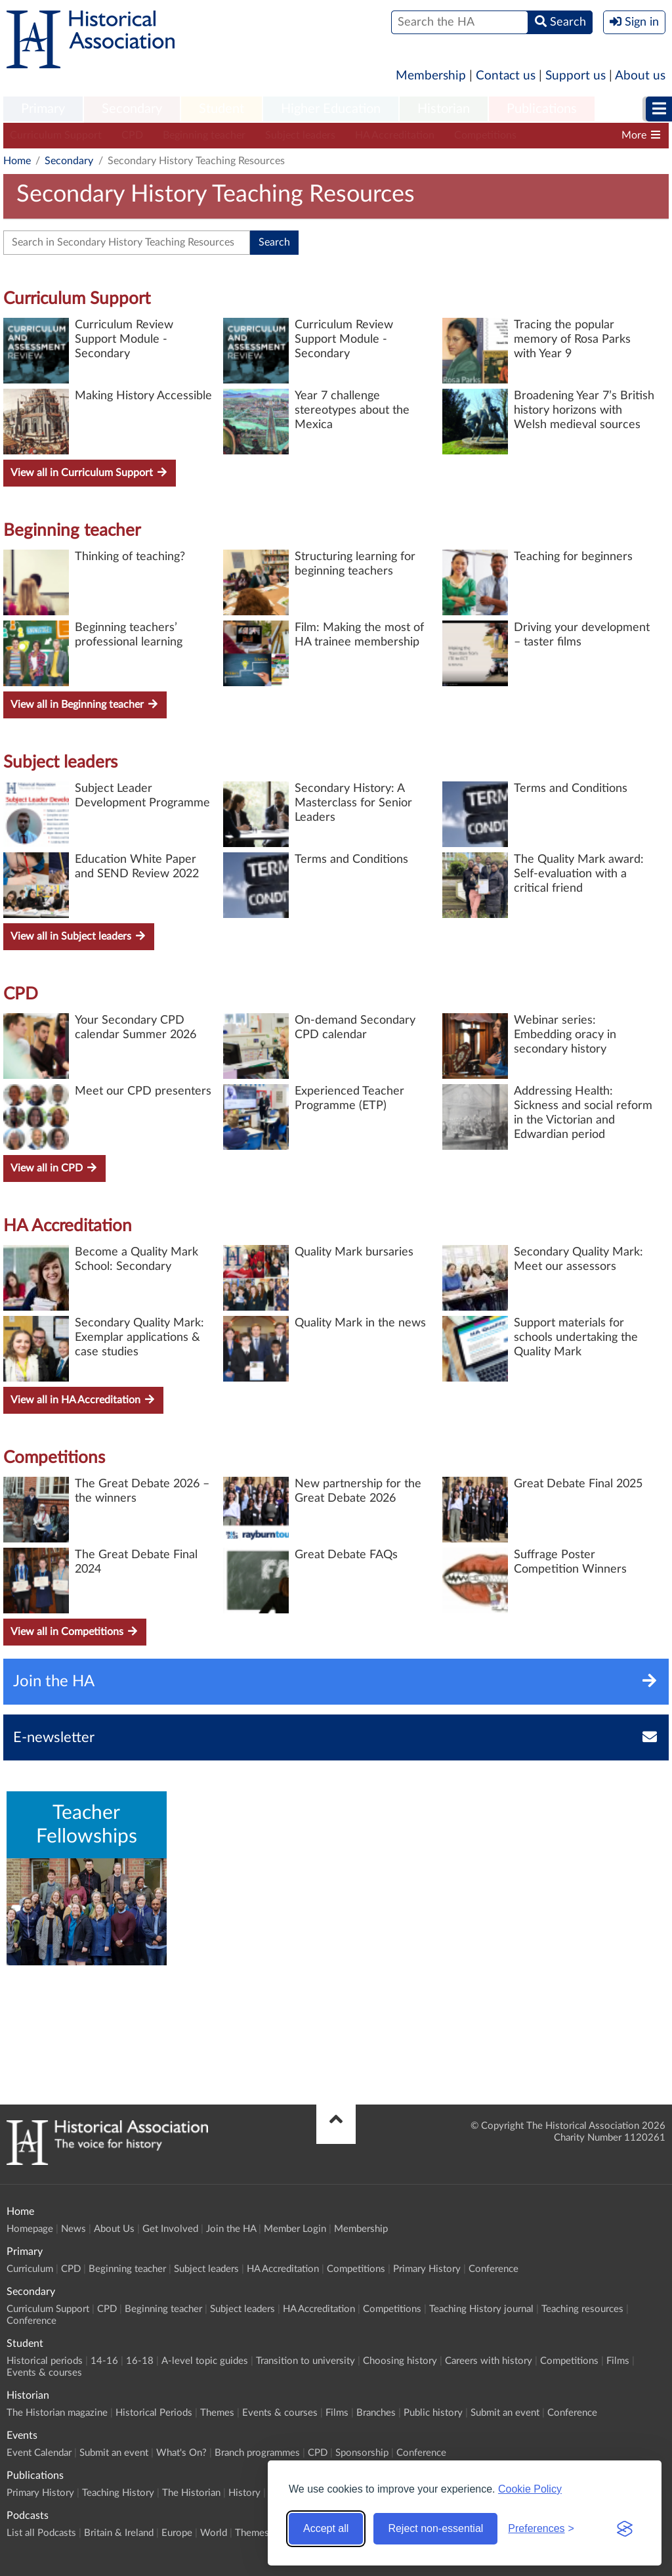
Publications (542, 109)
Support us (575, 76)
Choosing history (400, 2361)
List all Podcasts (41, 2533)
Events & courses (44, 2373)
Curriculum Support (56, 135)
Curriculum (30, 2269)
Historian (443, 109)
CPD (132, 135)
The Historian (191, 2493)
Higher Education (331, 109)
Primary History (427, 2269)
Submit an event (505, 2413)
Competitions (485, 135)
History (244, 2493)
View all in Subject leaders (78, 936)
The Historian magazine (57, 2413)
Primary (43, 109)
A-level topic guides (204, 2361)
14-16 (104, 2361)
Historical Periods (154, 2413)
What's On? (181, 2453)
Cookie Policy (530, 2489)
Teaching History (118, 2493)
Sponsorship (361, 2453)
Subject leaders (300, 135)
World (213, 2533)
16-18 (140, 2361)
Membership (431, 76)
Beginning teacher (204, 135)
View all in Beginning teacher (84, 704)
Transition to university (305, 2361)
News (73, 2229)
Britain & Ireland (119, 2533)
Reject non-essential (435, 2528)
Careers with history (488, 2361)
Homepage (30, 2229)
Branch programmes (257, 2453)
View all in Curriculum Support (89, 472)
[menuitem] (43, 110)
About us (640, 76)
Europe (176, 2533)
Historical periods (45, 2361)
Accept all (325, 2528)
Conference (493, 2269)
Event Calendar (39, 2453)
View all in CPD (54, 1167)
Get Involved (170, 2229)
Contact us (506, 76)
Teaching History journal (481, 2309)
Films (617, 2361)
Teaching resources (582, 2309)
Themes (217, 2413)
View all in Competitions (74, 1631)
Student (221, 109)
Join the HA (231, 2229)
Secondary (132, 109)
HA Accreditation (394, 135)
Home (17, 161)
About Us (114, 2229)
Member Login (295, 2229)
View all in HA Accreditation (83, 1399)
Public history (433, 2413)
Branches (376, 2413)
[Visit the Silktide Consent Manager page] (624, 2528)
